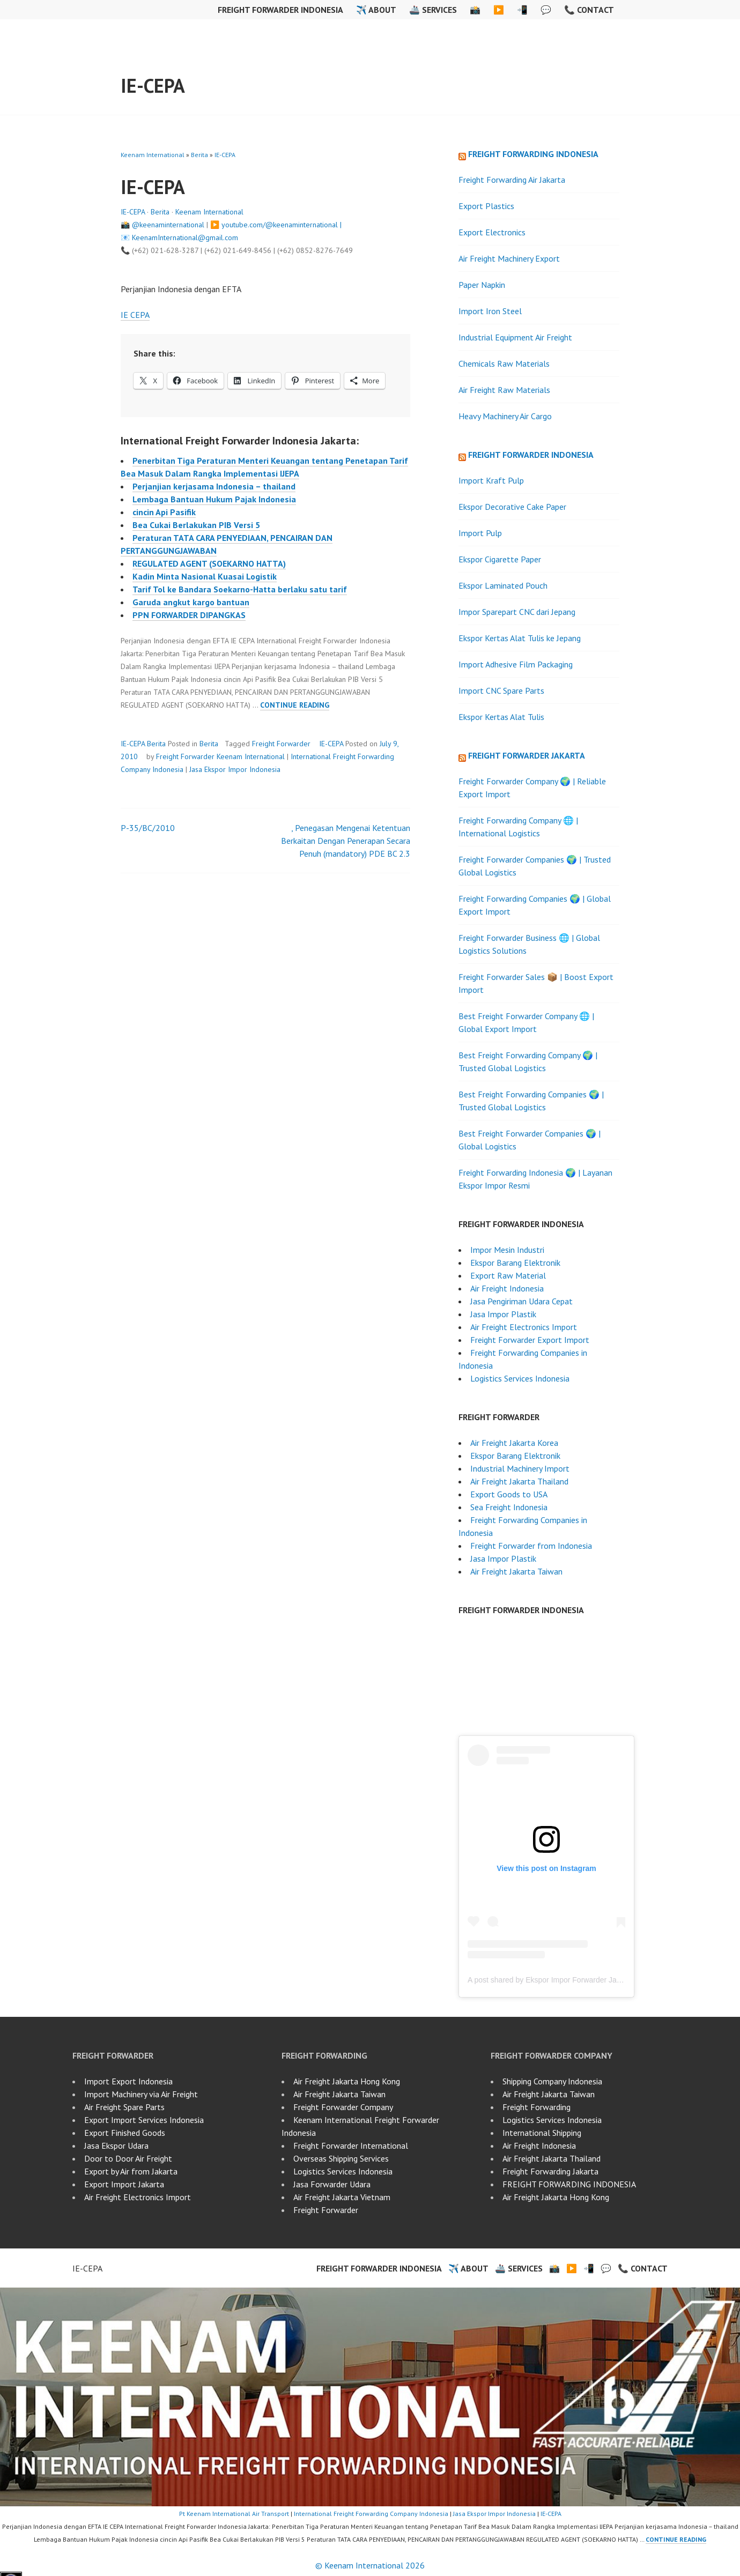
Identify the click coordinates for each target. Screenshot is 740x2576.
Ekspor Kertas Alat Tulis (501, 716)
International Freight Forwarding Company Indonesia (371, 2514)
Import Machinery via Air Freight (141, 2094)
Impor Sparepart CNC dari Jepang (516, 611)
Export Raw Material (508, 1275)
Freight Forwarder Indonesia (280, 9)
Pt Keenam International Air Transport (234, 2514)
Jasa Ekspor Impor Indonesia (234, 769)
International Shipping (541, 2132)
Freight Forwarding (536, 2107)
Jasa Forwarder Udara (332, 2184)
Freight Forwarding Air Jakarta (511, 179)
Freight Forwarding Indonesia (533, 154)
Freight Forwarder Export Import (529, 1339)
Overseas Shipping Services (341, 2158)
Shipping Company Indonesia (552, 2081)
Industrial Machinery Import (519, 1468)
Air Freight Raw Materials (504, 389)
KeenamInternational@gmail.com (185, 237)
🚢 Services (433, 9)
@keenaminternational (168, 224)
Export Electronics (492, 232)
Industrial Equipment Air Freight (515, 337)
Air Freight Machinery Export (509, 258)
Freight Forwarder (281, 743)
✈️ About (376, 9)
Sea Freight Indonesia (508, 1507)
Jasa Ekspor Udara (116, 2145)
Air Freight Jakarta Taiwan (516, 1571)
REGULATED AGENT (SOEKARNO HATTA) (209, 563)
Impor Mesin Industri (507, 1249)
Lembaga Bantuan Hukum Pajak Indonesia (214, 499)
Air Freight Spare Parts (124, 2107)
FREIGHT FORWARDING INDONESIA (569, 2184)
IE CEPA (135, 314)
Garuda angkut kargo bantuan (190, 602)
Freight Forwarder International (350, 2145)
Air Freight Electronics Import (523, 1327)
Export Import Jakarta (124, 2184)
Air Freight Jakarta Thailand (519, 1481)
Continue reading (294, 705)
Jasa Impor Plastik (503, 1314)
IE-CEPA (153, 85)
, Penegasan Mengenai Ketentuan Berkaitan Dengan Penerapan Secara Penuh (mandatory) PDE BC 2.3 (345, 840)
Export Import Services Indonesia (144, 2119)
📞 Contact (589, 9)
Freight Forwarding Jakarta (550, 2171)
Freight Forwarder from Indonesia (531, 1545)
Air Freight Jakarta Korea (514, 1442)
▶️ (498, 9)
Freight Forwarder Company (343, 2107)
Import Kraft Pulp (491, 480)
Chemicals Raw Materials (504, 363)
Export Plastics (486, 206)
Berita (199, 155)
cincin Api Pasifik (164, 512)
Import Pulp (480, 533)
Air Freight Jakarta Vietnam (341, 2197)
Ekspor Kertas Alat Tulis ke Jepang (519, 638)
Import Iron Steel (490, 311)
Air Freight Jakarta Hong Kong (346, 2081)
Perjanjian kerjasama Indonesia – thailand (213, 486)
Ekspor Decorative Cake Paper (512, 506)
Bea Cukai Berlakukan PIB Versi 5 (196, 524)
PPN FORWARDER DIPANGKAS (189, 615)
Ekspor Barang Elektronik (515, 1262)
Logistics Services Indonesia (519, 1378)
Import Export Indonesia (128, 2081)
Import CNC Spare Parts (501, 690)
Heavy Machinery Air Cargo (505, 416)
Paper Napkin (481, 284)
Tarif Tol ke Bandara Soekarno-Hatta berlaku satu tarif (239, 589)
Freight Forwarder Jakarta (526, 755)
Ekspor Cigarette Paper (499, 559)
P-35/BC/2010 (148, 827)
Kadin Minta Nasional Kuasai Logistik (204, 576)
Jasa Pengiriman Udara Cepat (521, 1301)
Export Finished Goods (124, 2132)
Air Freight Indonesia (507, 1288)
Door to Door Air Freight (128, 2158)
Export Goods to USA (508, 1494)
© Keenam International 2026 (370, 2565)
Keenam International (152, 155)
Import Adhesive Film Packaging (515, 664)
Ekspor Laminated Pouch (502, 585)
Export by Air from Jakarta (130, 2171)
